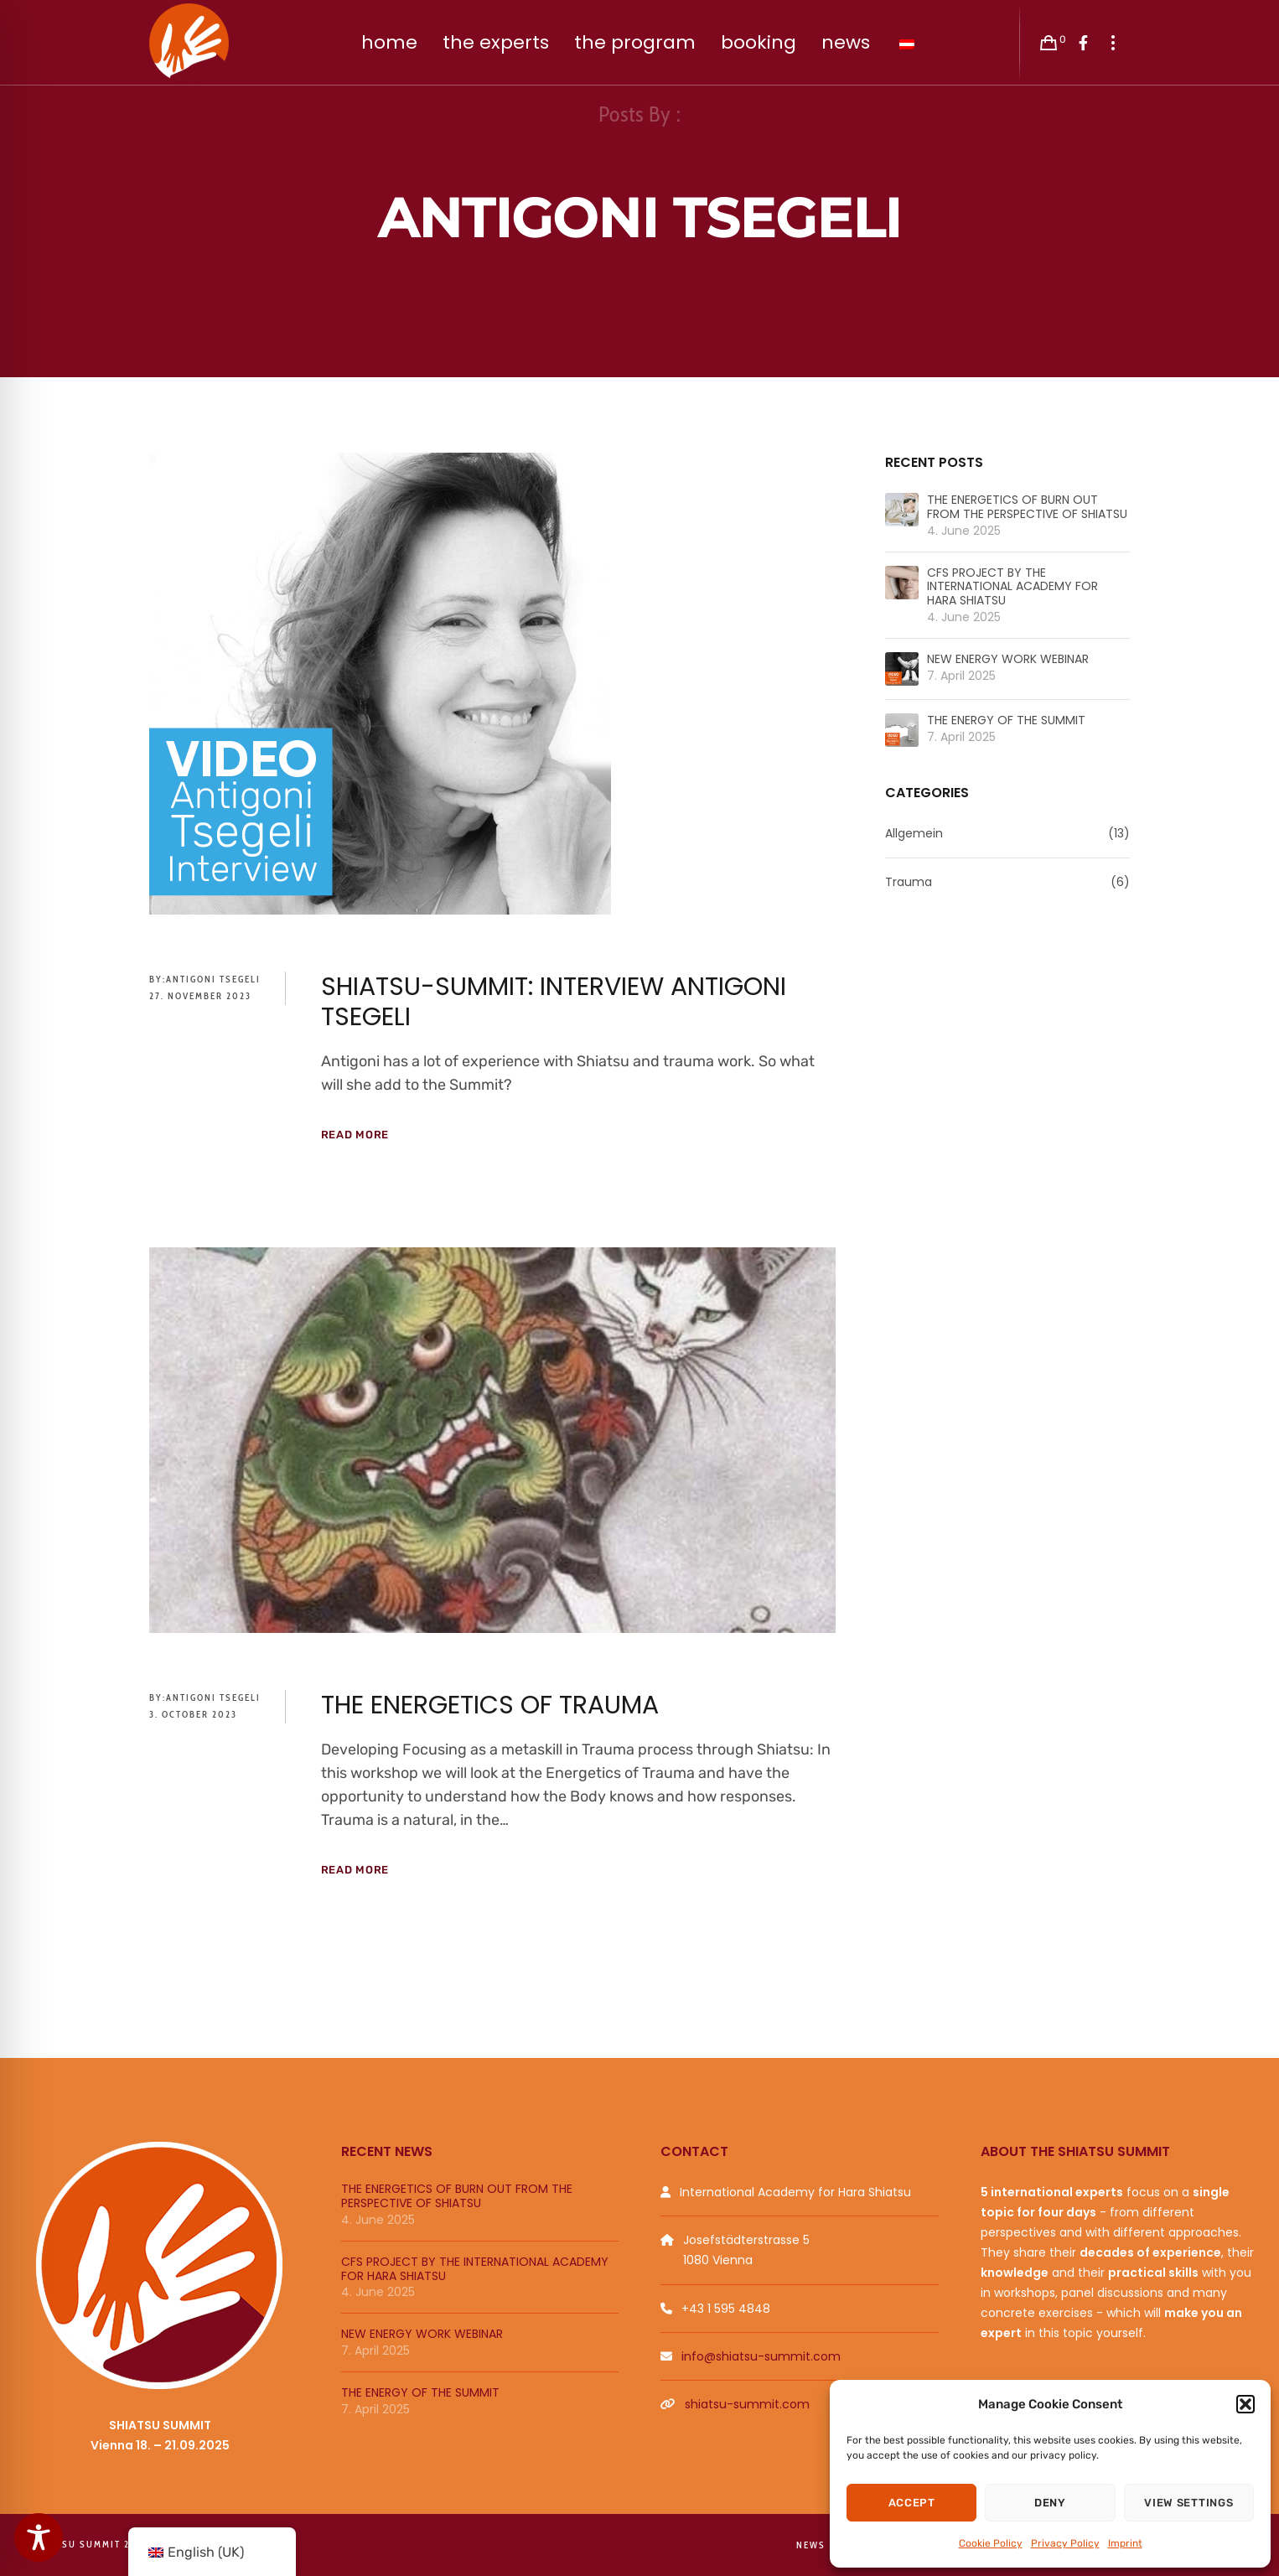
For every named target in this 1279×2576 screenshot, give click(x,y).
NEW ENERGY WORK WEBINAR (1008, 659)
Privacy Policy (1065, 2543)
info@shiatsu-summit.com (761, 2356)
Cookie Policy (991, 2543)
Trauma (908, 881)
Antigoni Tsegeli (213, 979)
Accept (911, 2502)
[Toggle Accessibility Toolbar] (39, 2537)
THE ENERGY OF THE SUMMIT (1006, 720)
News (811, 2545)
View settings (1188, 2502)
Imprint (1125, 2543)
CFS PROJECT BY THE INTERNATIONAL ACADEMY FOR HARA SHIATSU (1012, 587)
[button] (1245, 2404)
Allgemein (914, 833)
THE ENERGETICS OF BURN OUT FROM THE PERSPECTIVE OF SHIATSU (1027, 507)
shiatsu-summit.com (747, 2404)
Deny (1050, 2502)
